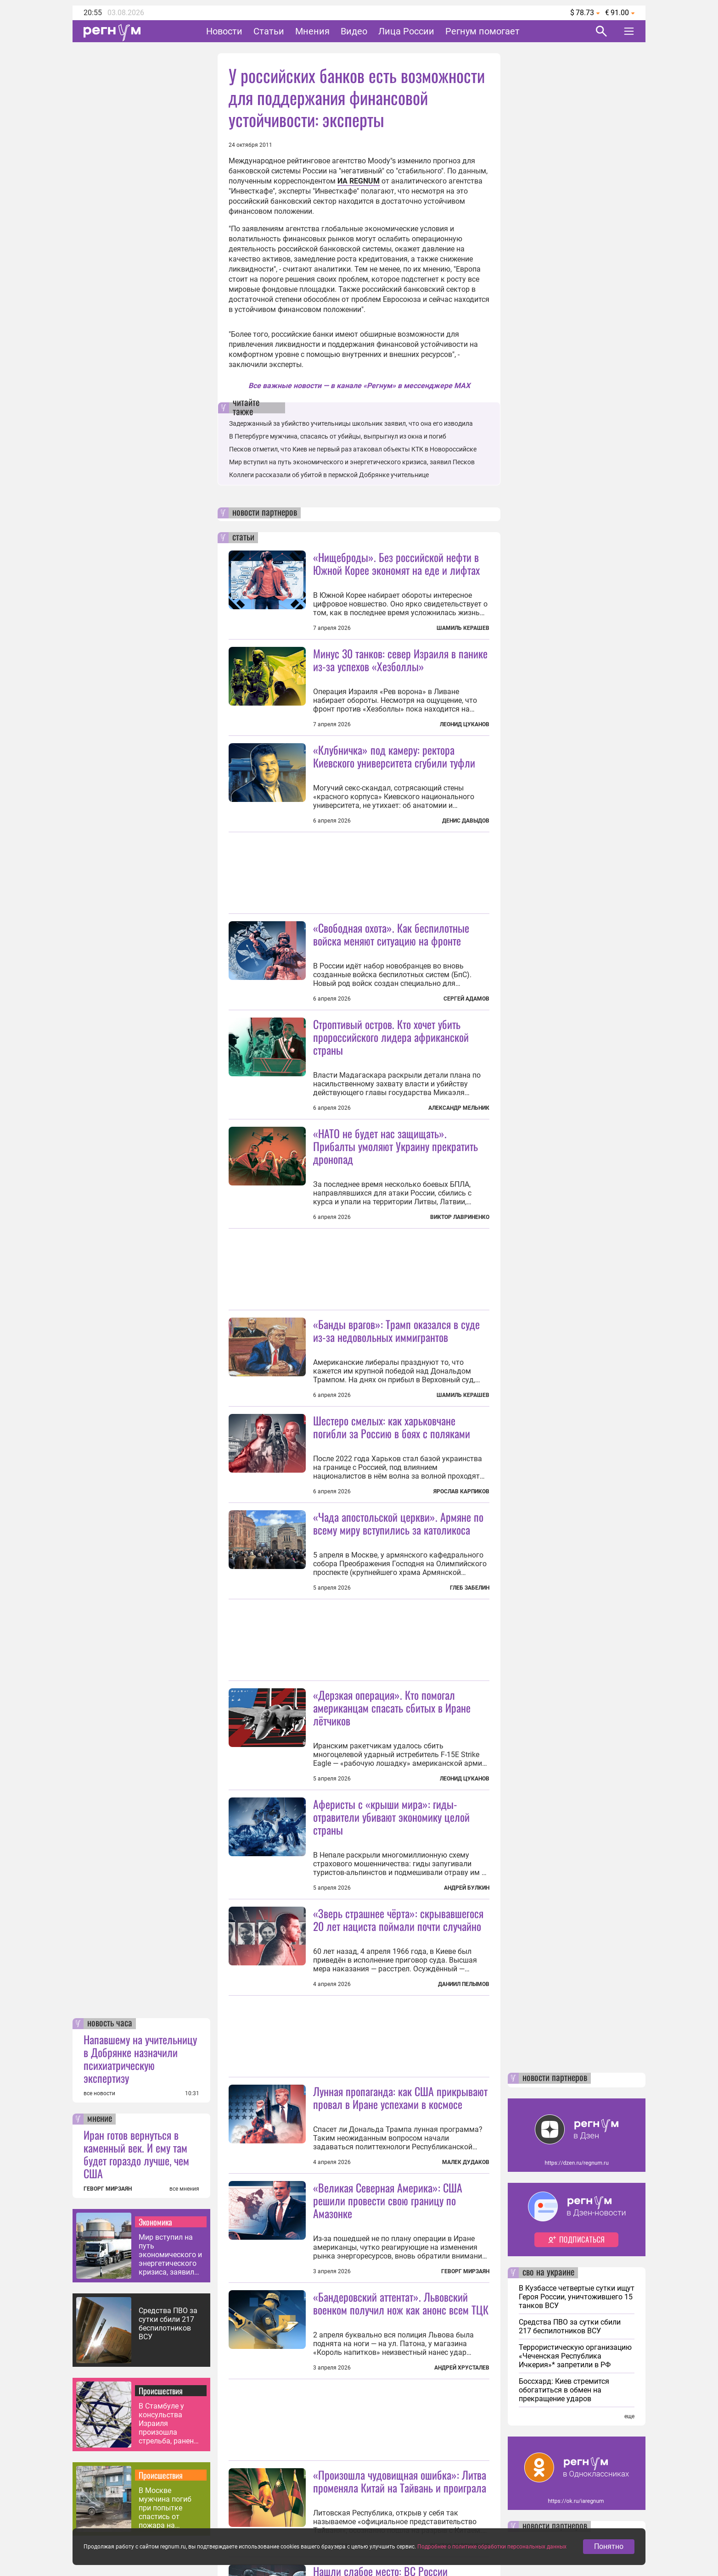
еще (629, 2416)
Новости (224, 31)
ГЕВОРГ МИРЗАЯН (108, 2189)
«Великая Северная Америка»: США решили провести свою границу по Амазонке (387, 2200)
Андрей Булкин (466, 1888)
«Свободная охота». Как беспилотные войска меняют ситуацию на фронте (391, 934)
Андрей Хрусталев (461, 2368)
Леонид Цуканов (464, 724)
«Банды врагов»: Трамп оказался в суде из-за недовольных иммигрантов (396, 1330)
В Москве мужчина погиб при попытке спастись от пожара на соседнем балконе (170, 2508)
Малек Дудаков (465, 2162)
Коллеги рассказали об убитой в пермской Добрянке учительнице (329, 474)
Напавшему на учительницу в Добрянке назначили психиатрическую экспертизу (140, 2058)
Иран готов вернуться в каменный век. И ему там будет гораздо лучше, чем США (136, 2154)
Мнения (312, 31)
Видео (354, 31)
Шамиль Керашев (463, 628)
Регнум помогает (482, 31)
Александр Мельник (458, 1108)
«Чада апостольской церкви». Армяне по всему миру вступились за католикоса (398, 1523)
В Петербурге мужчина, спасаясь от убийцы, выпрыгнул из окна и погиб (337, 436)
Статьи (268, 31)
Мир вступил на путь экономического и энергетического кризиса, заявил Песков (170, 2254)
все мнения (184, 2189)
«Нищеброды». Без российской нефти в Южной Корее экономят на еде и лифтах (396, 563)
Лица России (406, 31)
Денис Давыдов (465, 821)
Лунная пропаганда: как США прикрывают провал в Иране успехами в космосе (400, 2097)
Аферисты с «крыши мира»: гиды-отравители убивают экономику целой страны (391, 1816)
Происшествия (161, 2390)
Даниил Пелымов (463, 1984)
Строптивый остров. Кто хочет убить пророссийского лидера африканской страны (391, 1037)
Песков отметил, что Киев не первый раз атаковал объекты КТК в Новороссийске (353, 449)
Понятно (608, 2546)
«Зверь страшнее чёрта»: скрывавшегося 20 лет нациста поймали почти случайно (398, 1919)
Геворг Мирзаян (465, 2271)
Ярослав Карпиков (461, 1491)
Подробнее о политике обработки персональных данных (492, 2546)
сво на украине (548, 2272)
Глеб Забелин (469, 1588)
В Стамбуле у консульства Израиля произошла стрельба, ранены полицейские (169, 2423)
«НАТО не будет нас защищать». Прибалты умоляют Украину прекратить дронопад (395, 1146)
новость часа (109, 2023)
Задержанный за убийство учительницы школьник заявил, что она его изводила (351, 423)
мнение (99, 2119)
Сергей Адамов (466, 999)
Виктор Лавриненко (459, 1217)
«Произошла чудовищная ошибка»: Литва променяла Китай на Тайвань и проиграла (399, 2481)
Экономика (155, 2221)
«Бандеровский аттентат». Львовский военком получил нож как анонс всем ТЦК (400, 2303)
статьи (243, 537)
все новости (99, 2093)
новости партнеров (264, 512)
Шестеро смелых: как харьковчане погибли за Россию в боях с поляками (391, 1427)
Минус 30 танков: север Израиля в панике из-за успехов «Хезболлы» (400, 660)
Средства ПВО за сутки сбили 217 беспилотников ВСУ (168, 2323)
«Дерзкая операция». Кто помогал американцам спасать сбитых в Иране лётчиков (392, 1707)
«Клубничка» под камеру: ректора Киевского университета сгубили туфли (394, 756)
